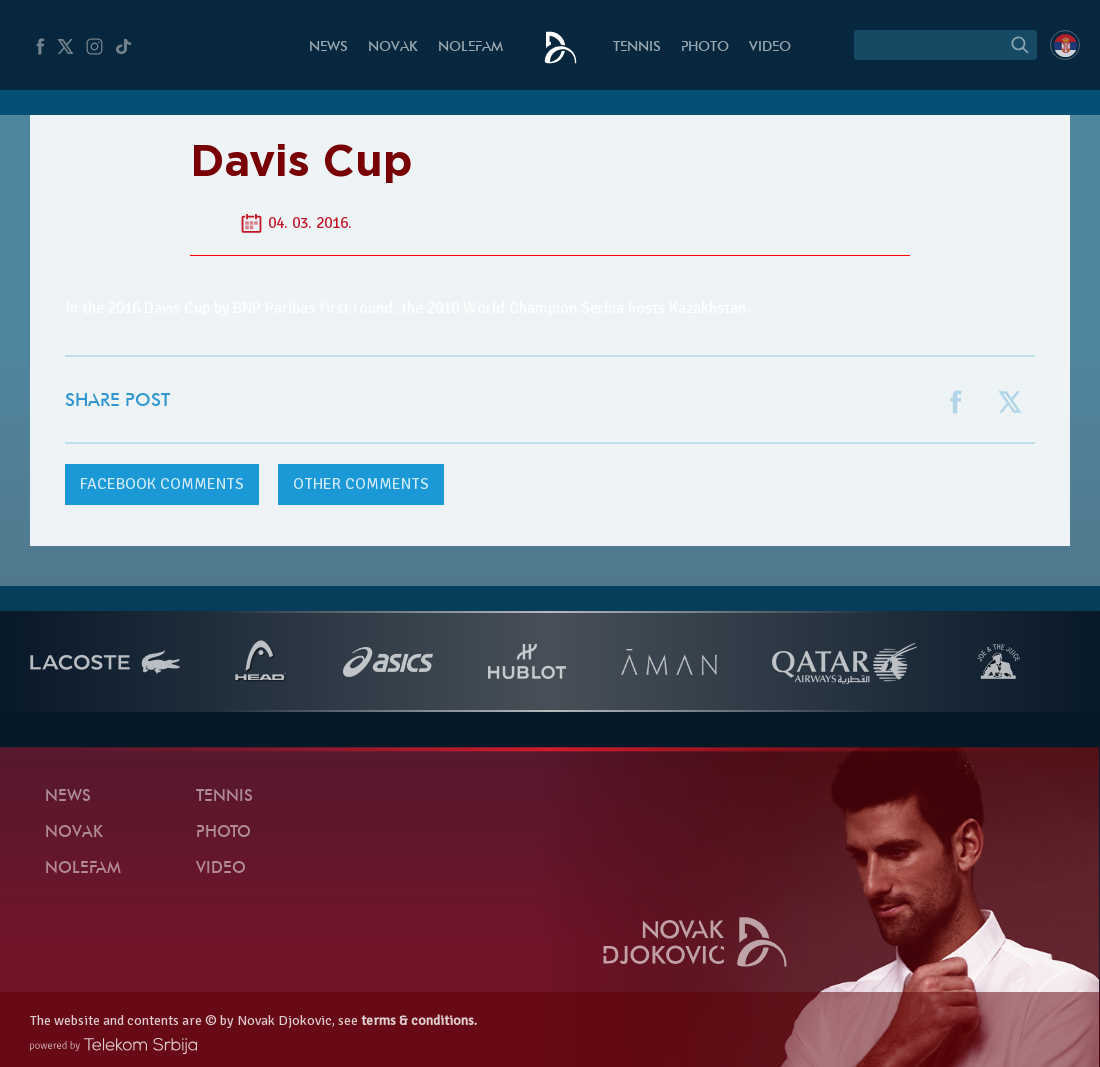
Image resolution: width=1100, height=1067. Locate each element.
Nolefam (470, 47)
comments (162, 484)
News (328, 47)
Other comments (361, 484)
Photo (705, 47)
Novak (393, 47)
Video (770, 47)
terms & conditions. (419, 1020)
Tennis (637, 47)
